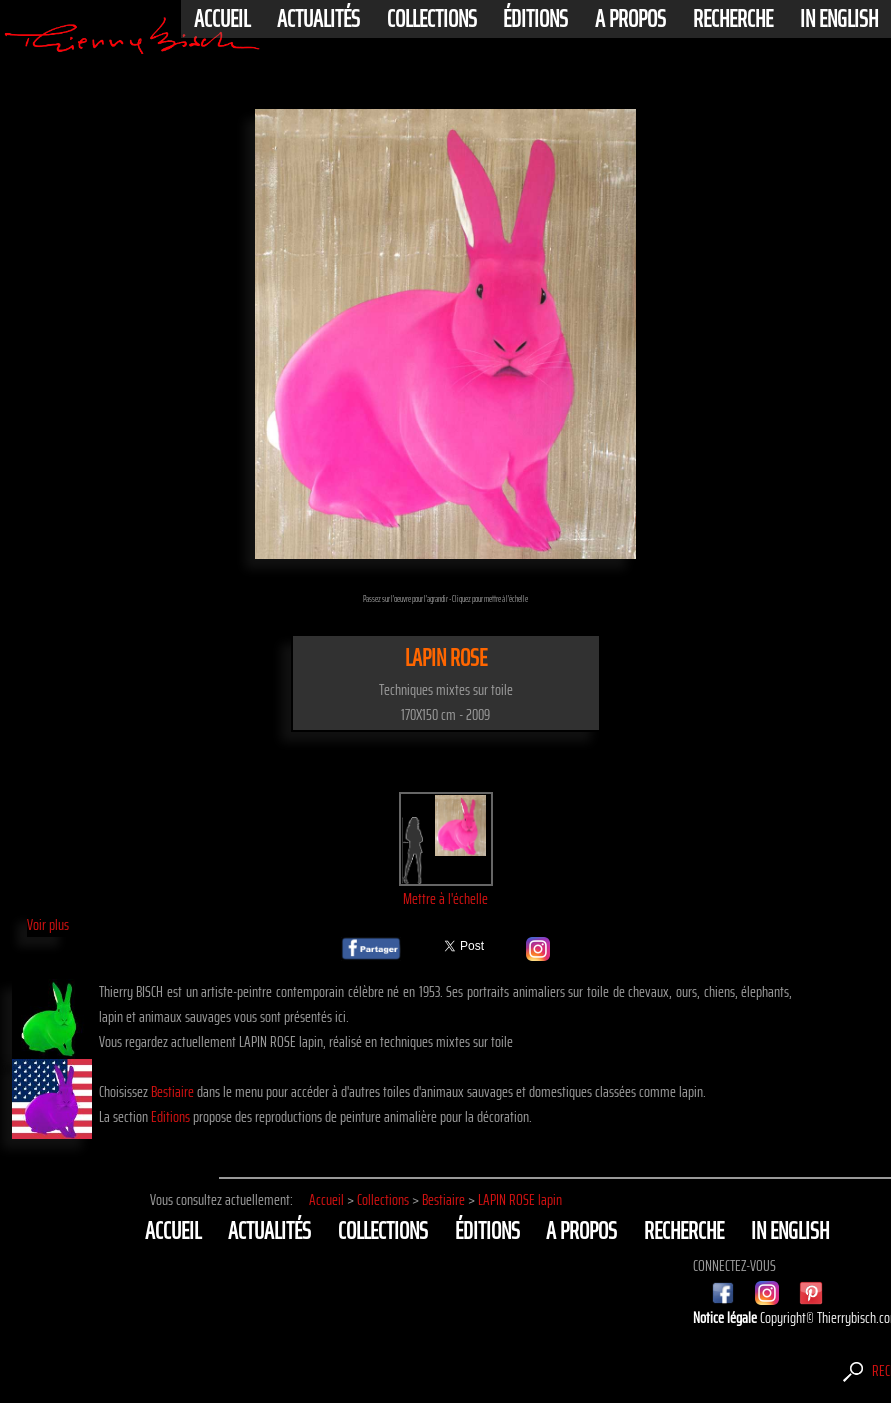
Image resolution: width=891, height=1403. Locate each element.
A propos (630, 19)
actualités (318, 19)
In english (839, 19)
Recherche (733, 19)
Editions (170, 1116)
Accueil (222, 19)
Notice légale (726, 1317)
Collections (432, 19)
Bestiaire (172, 1091)
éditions (535, 19)
